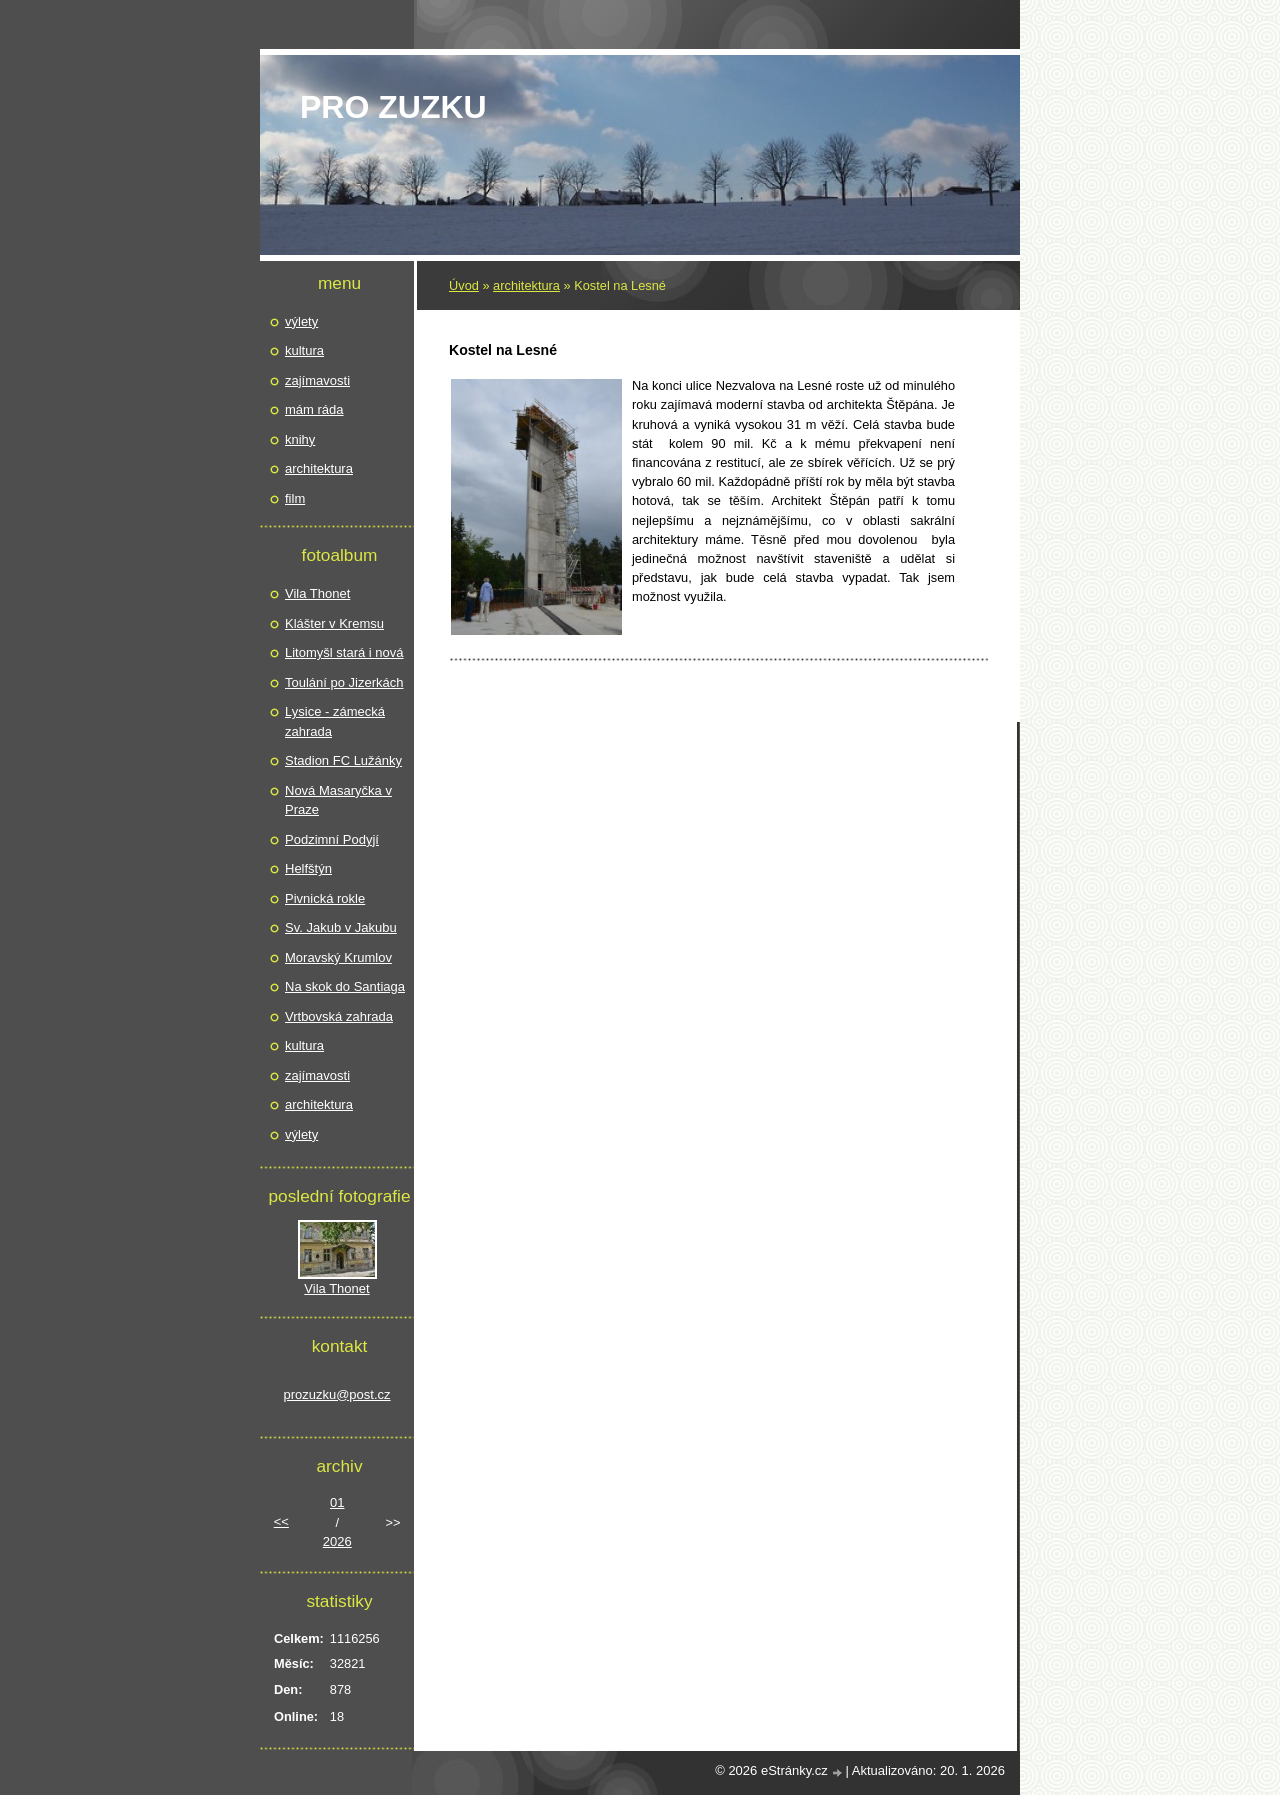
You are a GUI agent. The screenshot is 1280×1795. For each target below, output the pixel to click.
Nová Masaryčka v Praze (338, 800)
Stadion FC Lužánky (343, 760)
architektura (526, 285)
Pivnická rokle (325, 898)
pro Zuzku (393, 107)
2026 (337, 1541)
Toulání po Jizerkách (344, 682)
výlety (301, 321)
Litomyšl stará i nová (344, 652)
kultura (304, 350)
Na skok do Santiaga (345, 986)
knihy (300, 439)
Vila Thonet (317, 593)
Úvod (464, 285)
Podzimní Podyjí (332, 839)
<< (281, 1521)
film (295, 498)
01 (337, 1502)
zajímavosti (317, 380)
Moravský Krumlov (338, 957)
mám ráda (314, 409)
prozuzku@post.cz (336, 1394)
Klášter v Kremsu (334, 623)
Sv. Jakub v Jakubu (341, 927)
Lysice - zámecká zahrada (335, 721)
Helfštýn (308, 868)
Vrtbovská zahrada (339, 1016)
